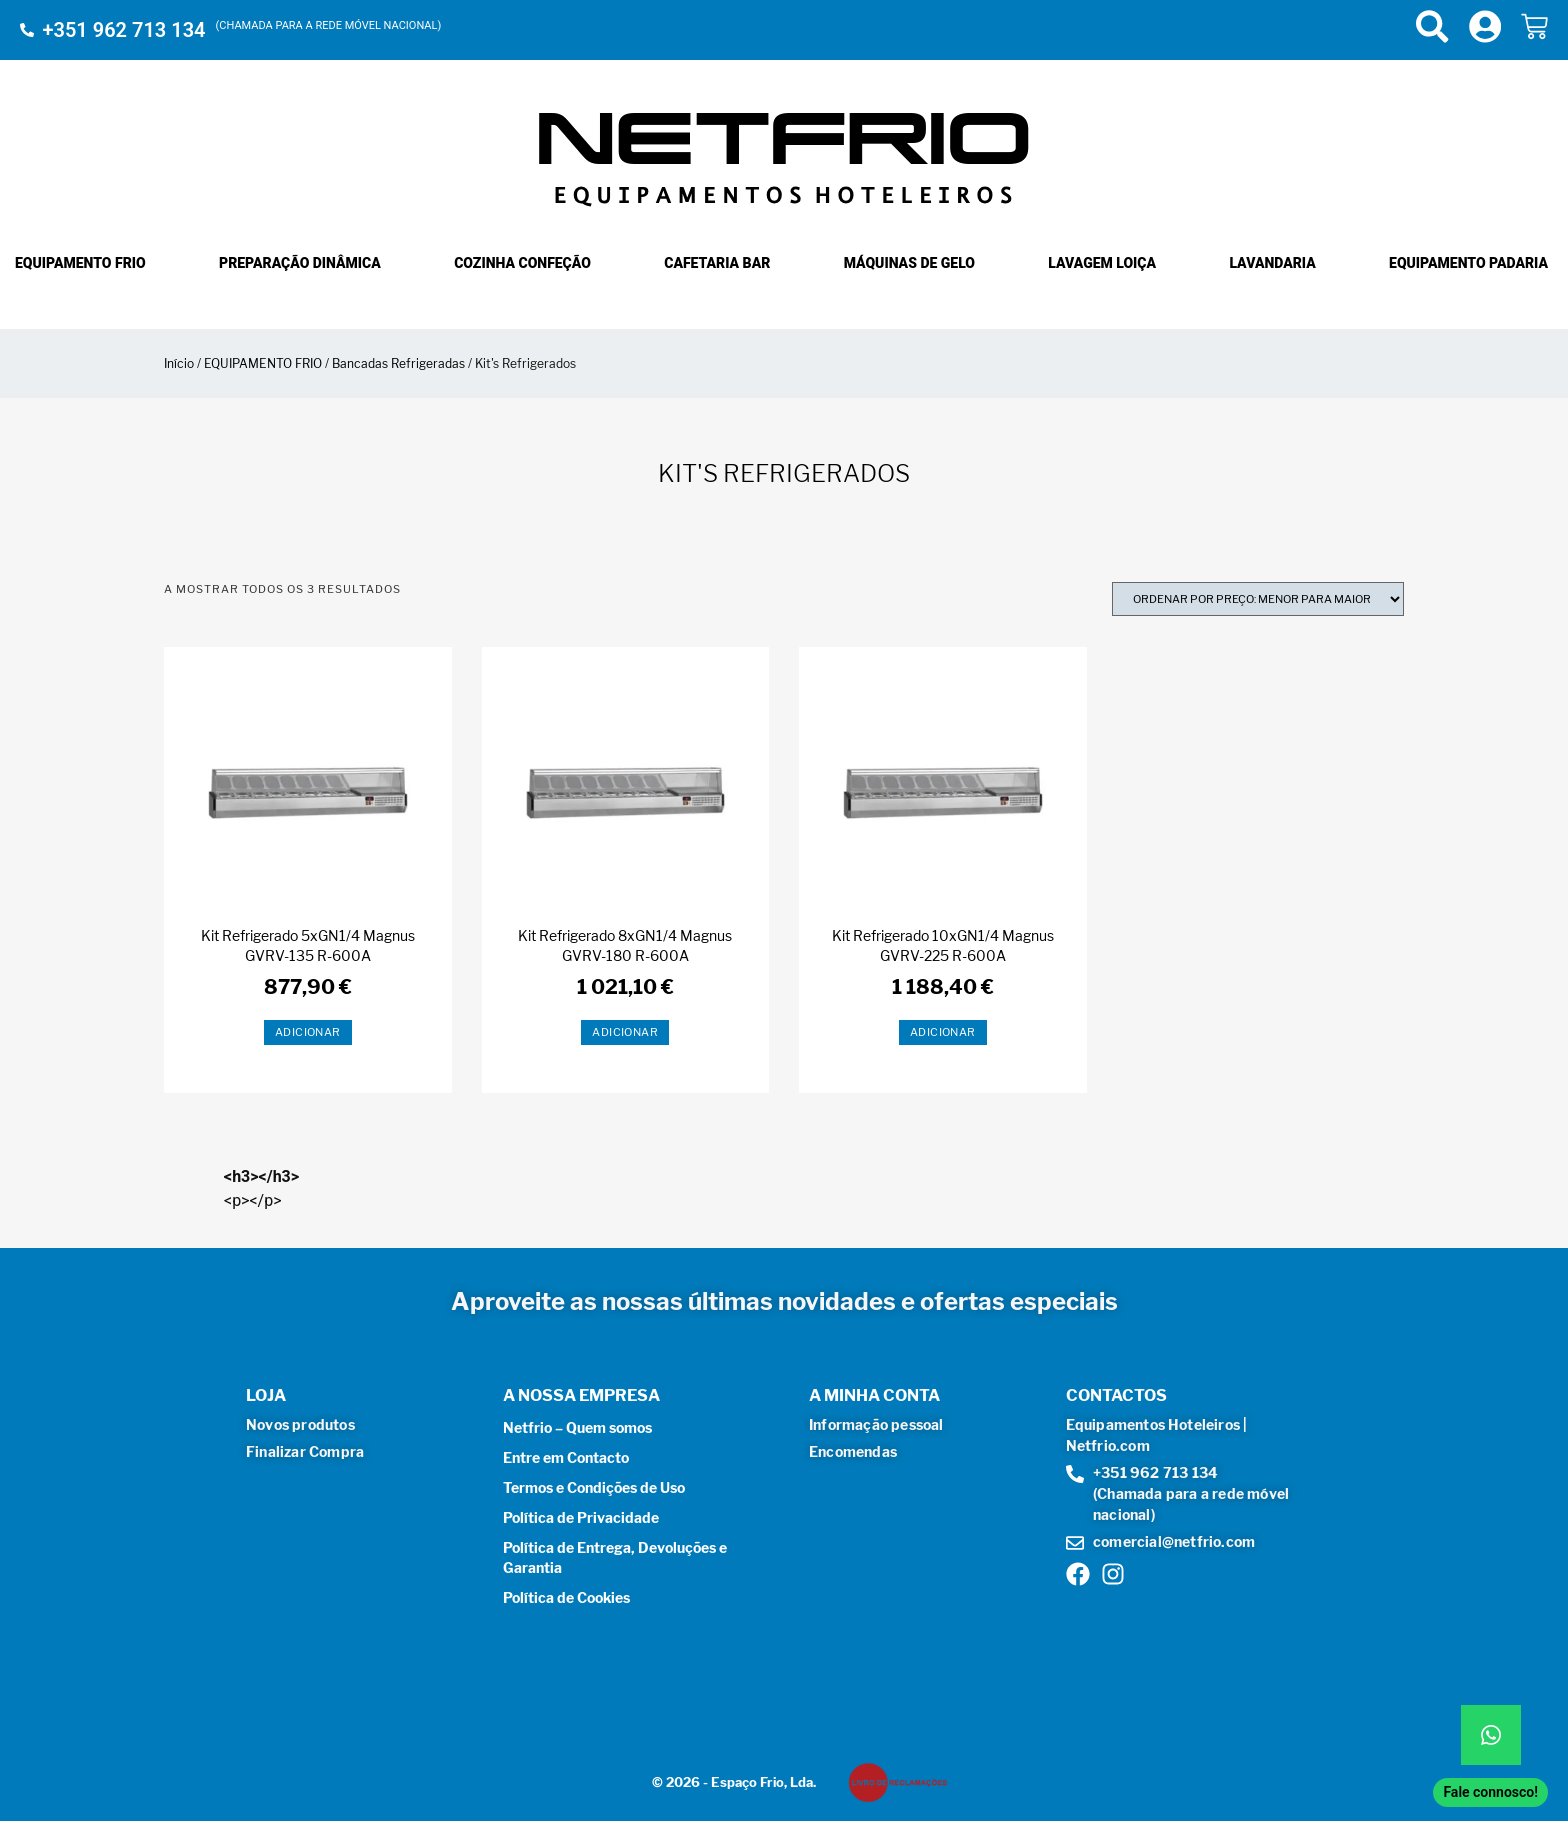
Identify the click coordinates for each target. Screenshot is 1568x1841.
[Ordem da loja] (1258, 599)
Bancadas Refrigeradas (398, 363)
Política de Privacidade (581, 1517)
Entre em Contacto (566, 1457)
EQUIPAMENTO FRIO (263, 363)
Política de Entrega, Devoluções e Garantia (615, 1557)
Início (179, 363)
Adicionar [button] (308, 1032)
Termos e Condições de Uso (594, 1487)
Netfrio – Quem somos (577, 1427)
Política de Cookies (566, 1597)
